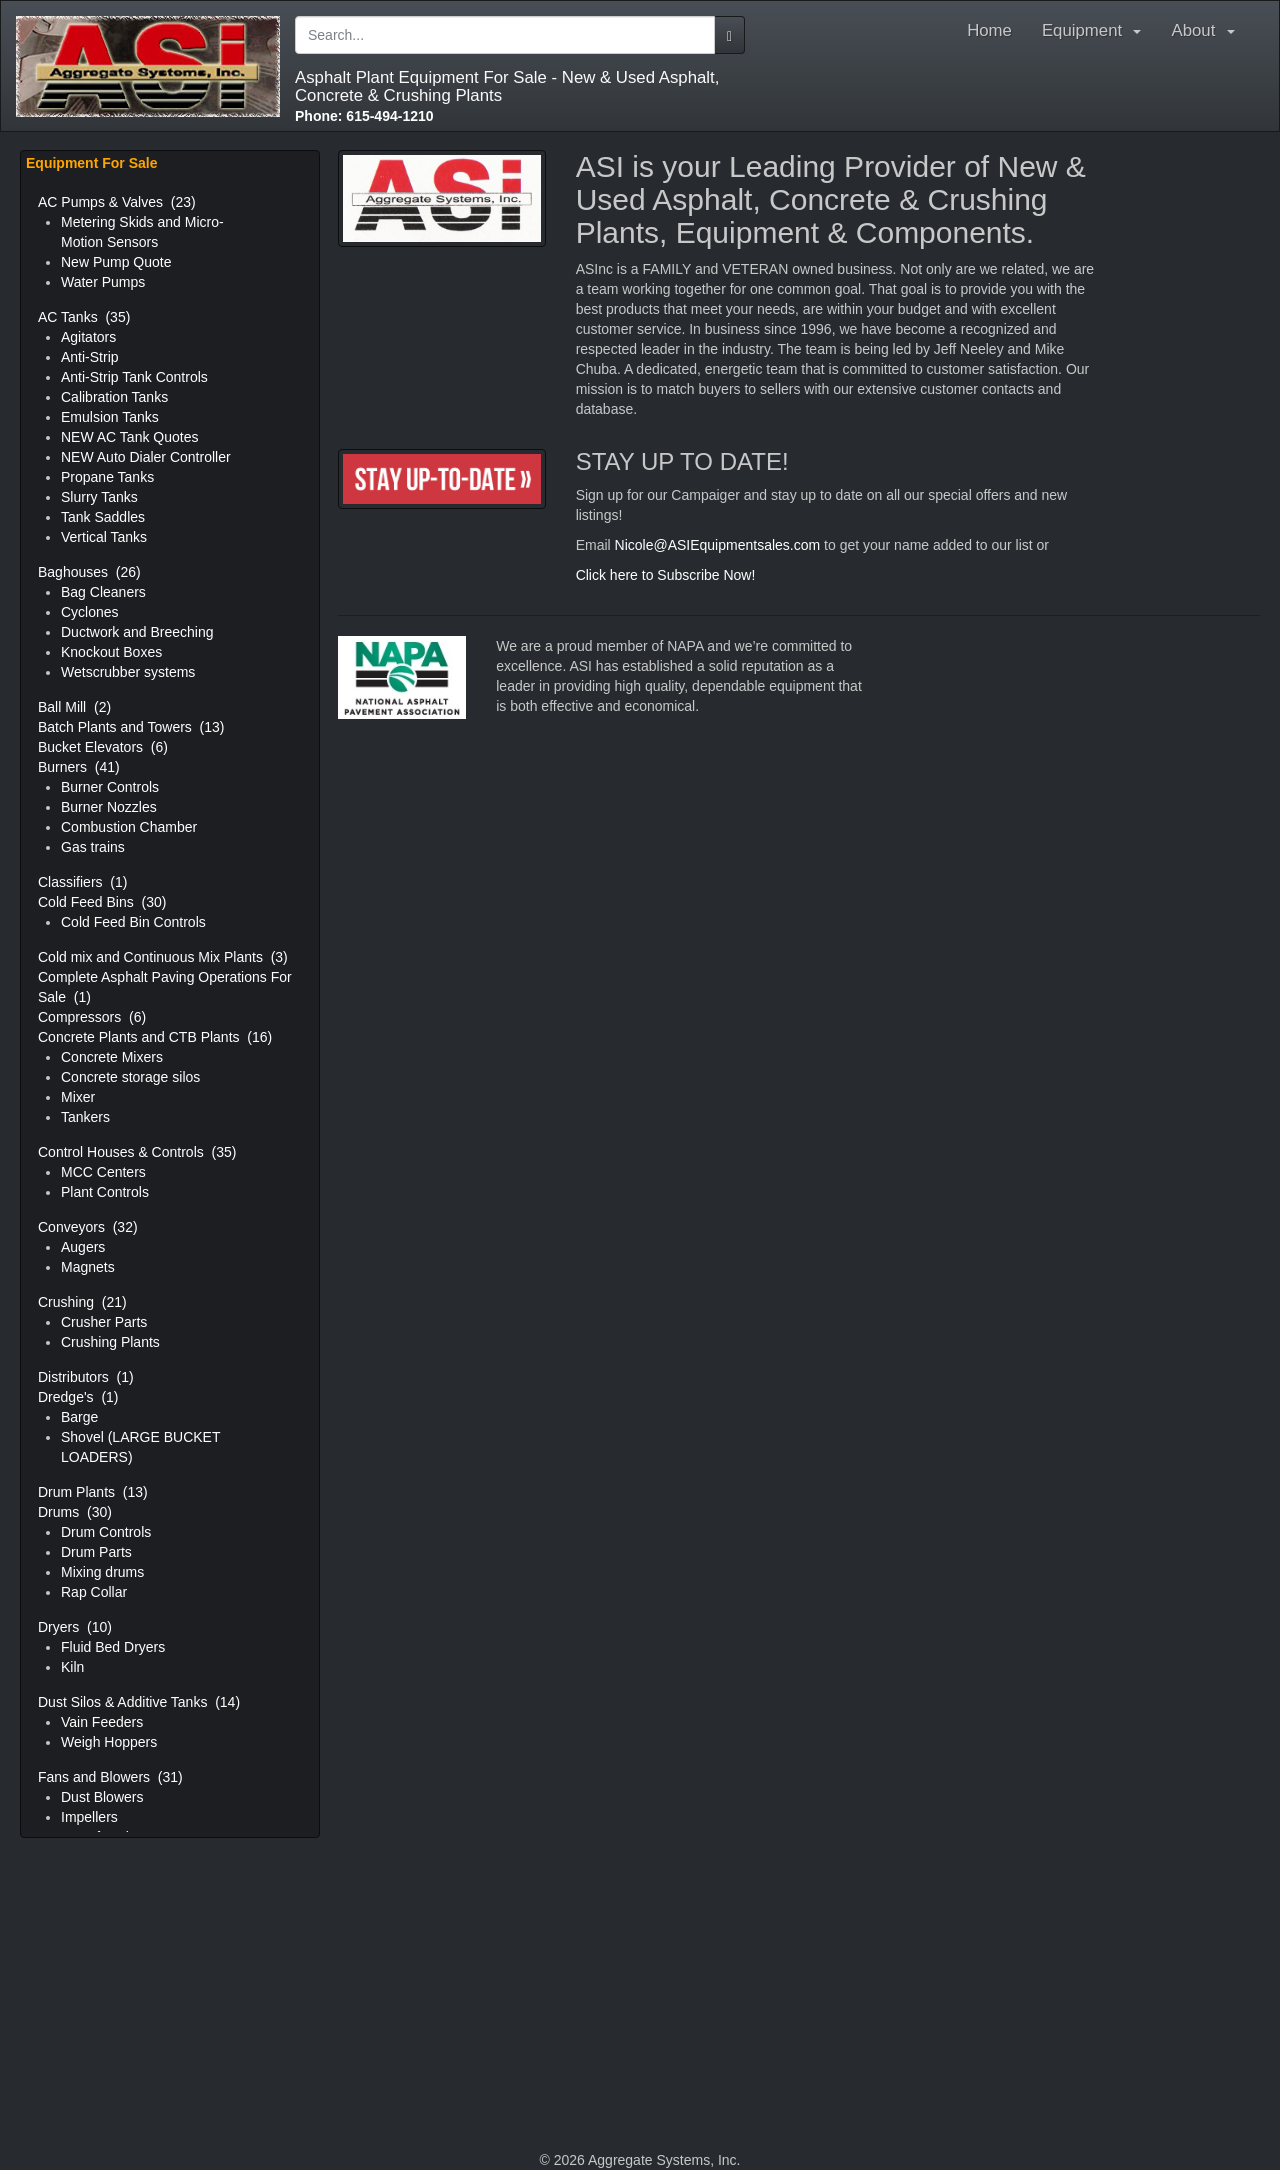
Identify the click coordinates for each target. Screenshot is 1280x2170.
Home (989, 30)
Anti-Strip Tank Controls (134, 377)
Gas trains (93, 847)
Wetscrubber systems (128, 672)
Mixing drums (102, 1572)
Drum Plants (93, 1492)
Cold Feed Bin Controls (133, 922)
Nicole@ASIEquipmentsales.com (718, 545)
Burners (79, 767)
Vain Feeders (102, 1722)
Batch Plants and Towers (131, 727)
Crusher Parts (104, 1322)
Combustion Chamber (129, 827)
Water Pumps (103, 282)
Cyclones (90, 612)
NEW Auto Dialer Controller (146, 457)
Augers (83, 1247)
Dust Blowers (102, 1797)
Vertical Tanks (104, 537)
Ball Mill (74, 707)
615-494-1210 (364, 116)
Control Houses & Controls (137, 1152)
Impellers (89, 1817)
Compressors (92, 1017)
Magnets (88, 1267)
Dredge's (78, 1397)
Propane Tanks (107, 477)
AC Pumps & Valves (117, 202)
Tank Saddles (103, 517)
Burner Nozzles (109, 807)
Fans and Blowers (110, 1777)
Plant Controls (105, 1192)
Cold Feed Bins (102, 902)
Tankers (85, 1117)
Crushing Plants (110, 1342)
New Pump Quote (116, 262)
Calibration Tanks (114, 397)
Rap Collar (94, 1592)
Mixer (78, 1097)
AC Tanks (84, 317)
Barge (79, 1417)
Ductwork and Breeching (137, 632)
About (1207, 30)
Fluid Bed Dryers (113, 1647)
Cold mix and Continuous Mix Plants (163, 957)
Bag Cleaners (103, 592)
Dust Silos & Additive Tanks (139, 1702)
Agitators (88, 337)
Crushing (82, 1302)
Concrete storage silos (130, 1077)
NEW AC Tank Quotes (129, 437)
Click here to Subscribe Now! (666, 575)
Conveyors (88, 1227)
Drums (75, 1512)
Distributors (86, 1377)
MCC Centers (103, 1172)
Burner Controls (110, 787)
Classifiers (82, 882)
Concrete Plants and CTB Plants (155, 1037)
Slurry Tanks (99, 497)
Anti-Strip (90, 357)
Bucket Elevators (103, 747)
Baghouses (89, 572)
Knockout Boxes (111, 652)
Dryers (75, 1627)
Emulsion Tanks (110, 417)
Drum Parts (96, 1552)
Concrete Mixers (112, 1057)
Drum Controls (106, 1532)
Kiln (72, 1667)
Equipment (1092, 30)
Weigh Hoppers (109, 1742)
